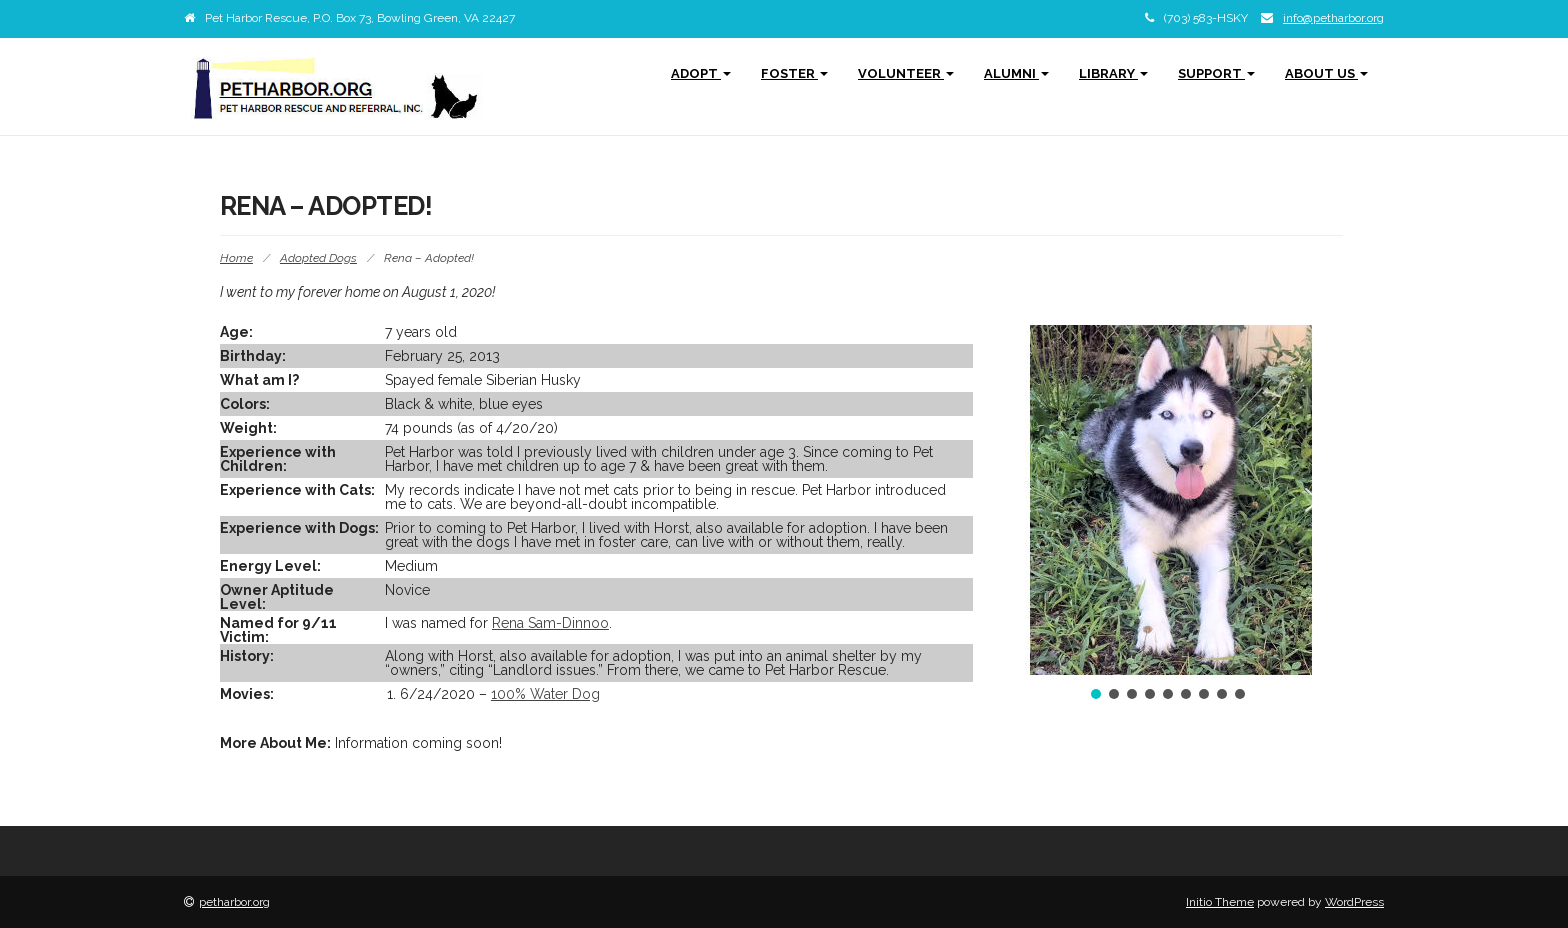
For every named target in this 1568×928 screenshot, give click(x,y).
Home (236, 258)
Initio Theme (1220, 902)
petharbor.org (234, 902)
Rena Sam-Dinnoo (550, 623)
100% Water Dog (545, 694)
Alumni (1016, 73)
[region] (1168, 514)
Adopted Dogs (318, 258)
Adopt (701, 73)
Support (1216, 73)
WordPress (1354, 902)
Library (1113, 73)
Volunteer (906, 73)
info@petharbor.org (1333, 18)
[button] (1024, 500)
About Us (1326, 73)
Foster (794, 73)
